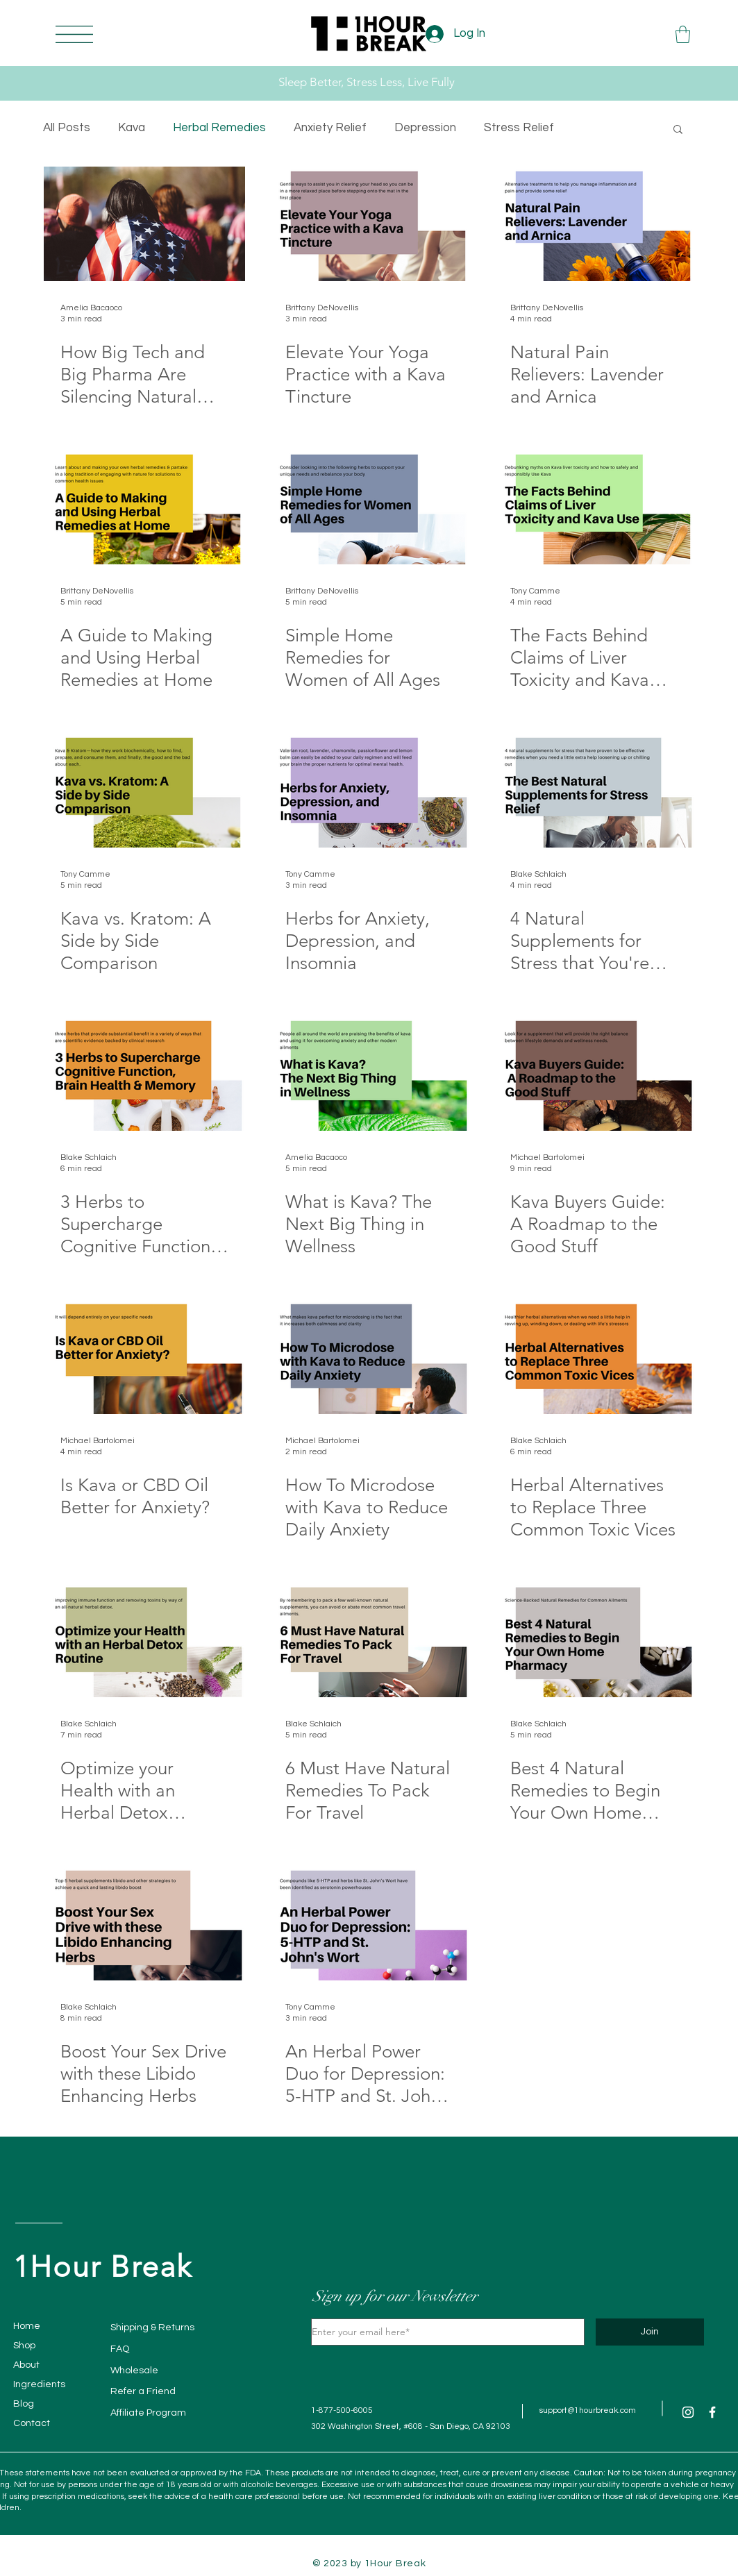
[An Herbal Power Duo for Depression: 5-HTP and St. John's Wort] (369, 1923)
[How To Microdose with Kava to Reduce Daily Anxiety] (369, 1356)
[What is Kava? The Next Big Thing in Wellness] (369, 1073)
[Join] (650, 2332)
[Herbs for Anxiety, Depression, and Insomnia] (369, 790)
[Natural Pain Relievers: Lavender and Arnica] (594, 224)
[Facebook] (712, 2412)
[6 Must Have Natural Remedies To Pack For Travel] (369, 1640)
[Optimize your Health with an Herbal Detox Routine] (144, 1640)
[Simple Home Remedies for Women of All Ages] (369, 507)
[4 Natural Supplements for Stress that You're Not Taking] (594, 790)
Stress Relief (519, 127)
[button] (74, 34)
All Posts (66, 127)
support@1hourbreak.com (587, 2410)
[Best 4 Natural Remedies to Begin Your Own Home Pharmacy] (594, 1640)
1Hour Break (103, 2266)
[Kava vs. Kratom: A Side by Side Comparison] (144, 790)
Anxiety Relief (330, 127)
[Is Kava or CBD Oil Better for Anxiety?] (144, 1356)
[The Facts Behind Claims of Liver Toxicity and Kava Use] (594, 507)
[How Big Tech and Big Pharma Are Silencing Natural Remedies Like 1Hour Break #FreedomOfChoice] (144, 224)
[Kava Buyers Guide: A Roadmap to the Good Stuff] (594, 1073)
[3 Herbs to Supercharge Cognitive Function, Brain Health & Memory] (144, 1073)
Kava (131, 127)
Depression (425, 127)
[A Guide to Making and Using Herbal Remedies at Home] (144, 507)
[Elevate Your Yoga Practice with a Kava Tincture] (369, 224)
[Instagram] (688, 2412)
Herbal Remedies (219, 127)
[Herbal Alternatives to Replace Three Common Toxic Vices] (594, 1356)
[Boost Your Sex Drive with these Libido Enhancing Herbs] (144, 1923)
